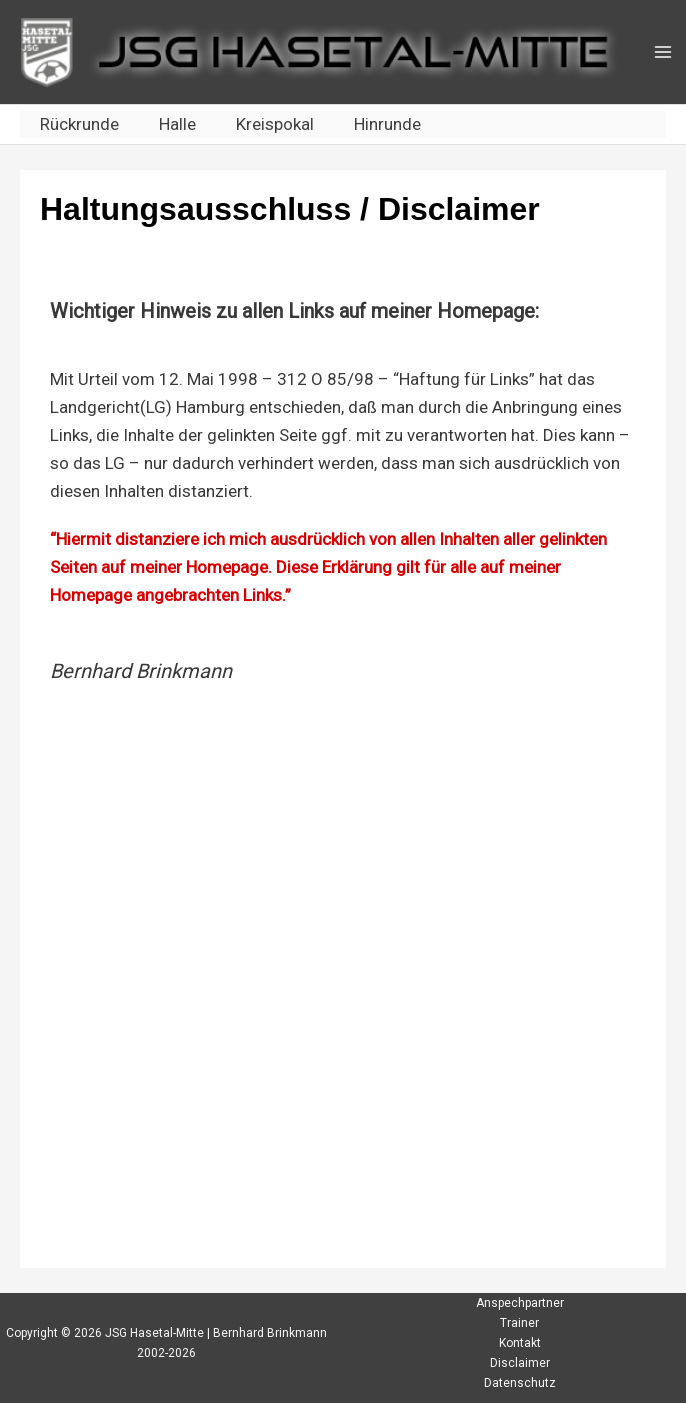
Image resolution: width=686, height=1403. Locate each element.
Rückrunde (79, 124)
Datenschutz (520, 1383)
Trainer (519, 1323)
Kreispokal (275, 124)
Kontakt (520, 1343)
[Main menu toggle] (663, 52)
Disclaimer (520, 1363)
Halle (177, 124)
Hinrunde (387, 124)
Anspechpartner (520, 1303)
